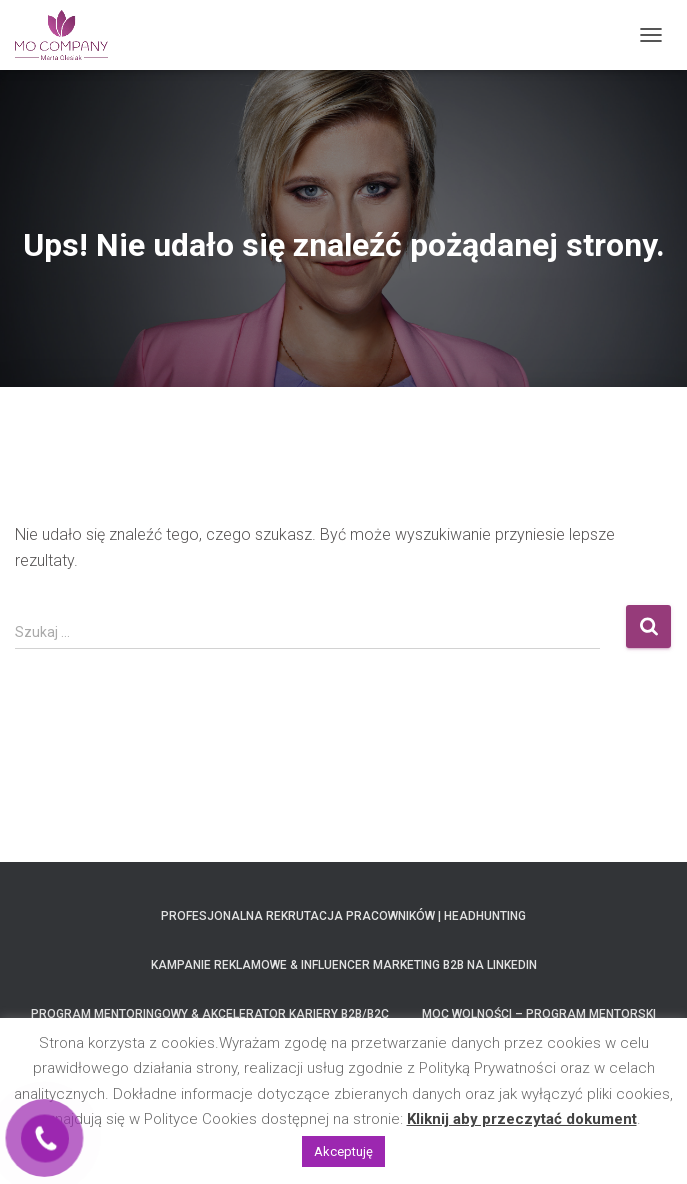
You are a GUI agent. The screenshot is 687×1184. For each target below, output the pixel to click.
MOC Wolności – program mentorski (539, 1014)
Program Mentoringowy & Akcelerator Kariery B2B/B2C (210, 1014)
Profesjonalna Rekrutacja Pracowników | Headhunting (343, 916)
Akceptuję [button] (343, 1151)
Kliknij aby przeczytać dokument (522, 1119)
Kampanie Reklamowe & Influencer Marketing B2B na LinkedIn (344, 965)
